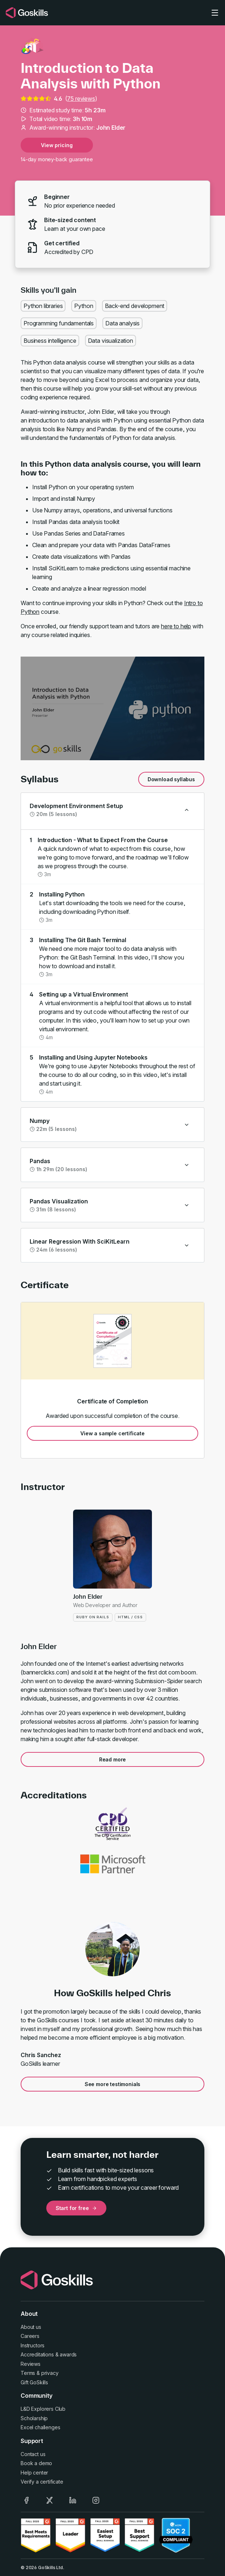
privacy (50, 2373)
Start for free (76, 2208)
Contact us (33, 2454)
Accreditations (37, 2354)
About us (31, 2327)
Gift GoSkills (34, 2382)
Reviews (31, 2364)
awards (68, 2354)
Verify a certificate (42, 2482)
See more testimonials (113, 2084)
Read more (112, 1759)
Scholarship (34, 2418)
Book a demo (36, 2463)
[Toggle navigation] (215, 12)
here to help (176, 626)
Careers (30, 2336)
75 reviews (81, 98)
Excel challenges (40, 2427)
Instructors (32, 2345)
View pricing (56, 145)
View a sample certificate (112, 1433)
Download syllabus (171, 779)
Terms (28, 2373)
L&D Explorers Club (43, 2409)
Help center (34, 2472)
